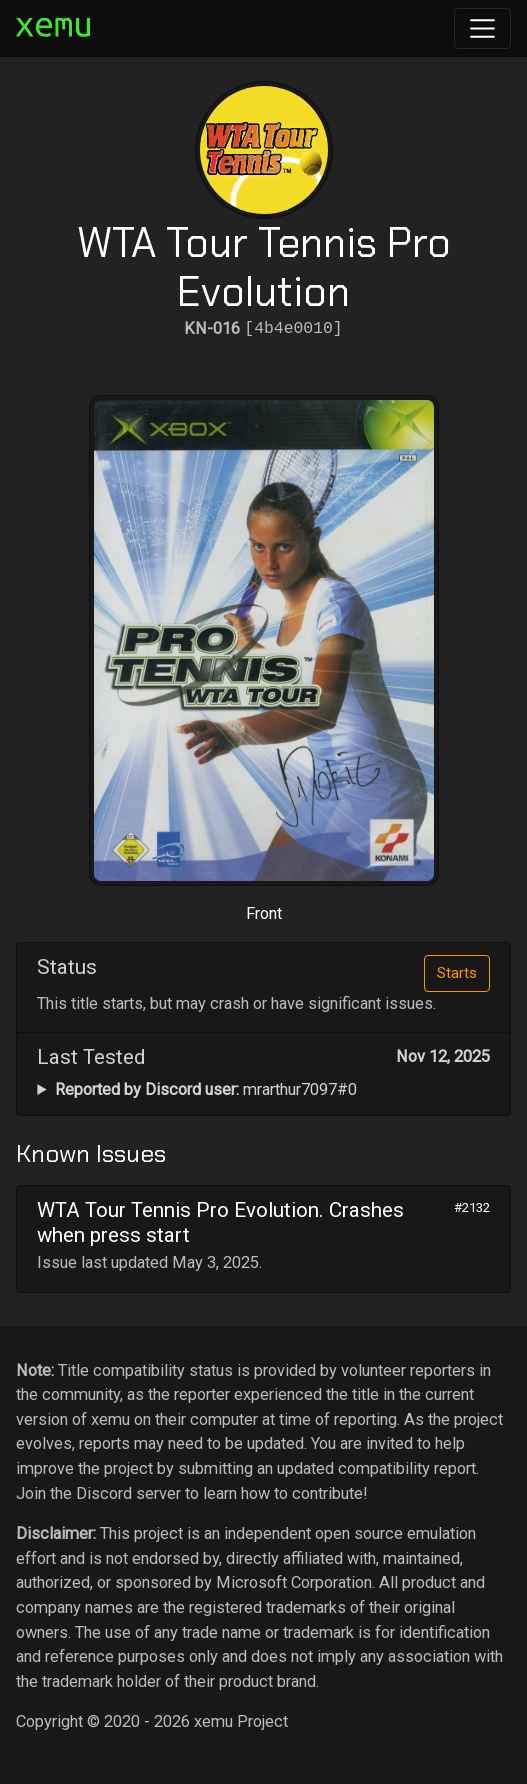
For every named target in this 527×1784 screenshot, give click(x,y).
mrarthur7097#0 (206, 1089)
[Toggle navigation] (482, 28)
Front (264, 913)
